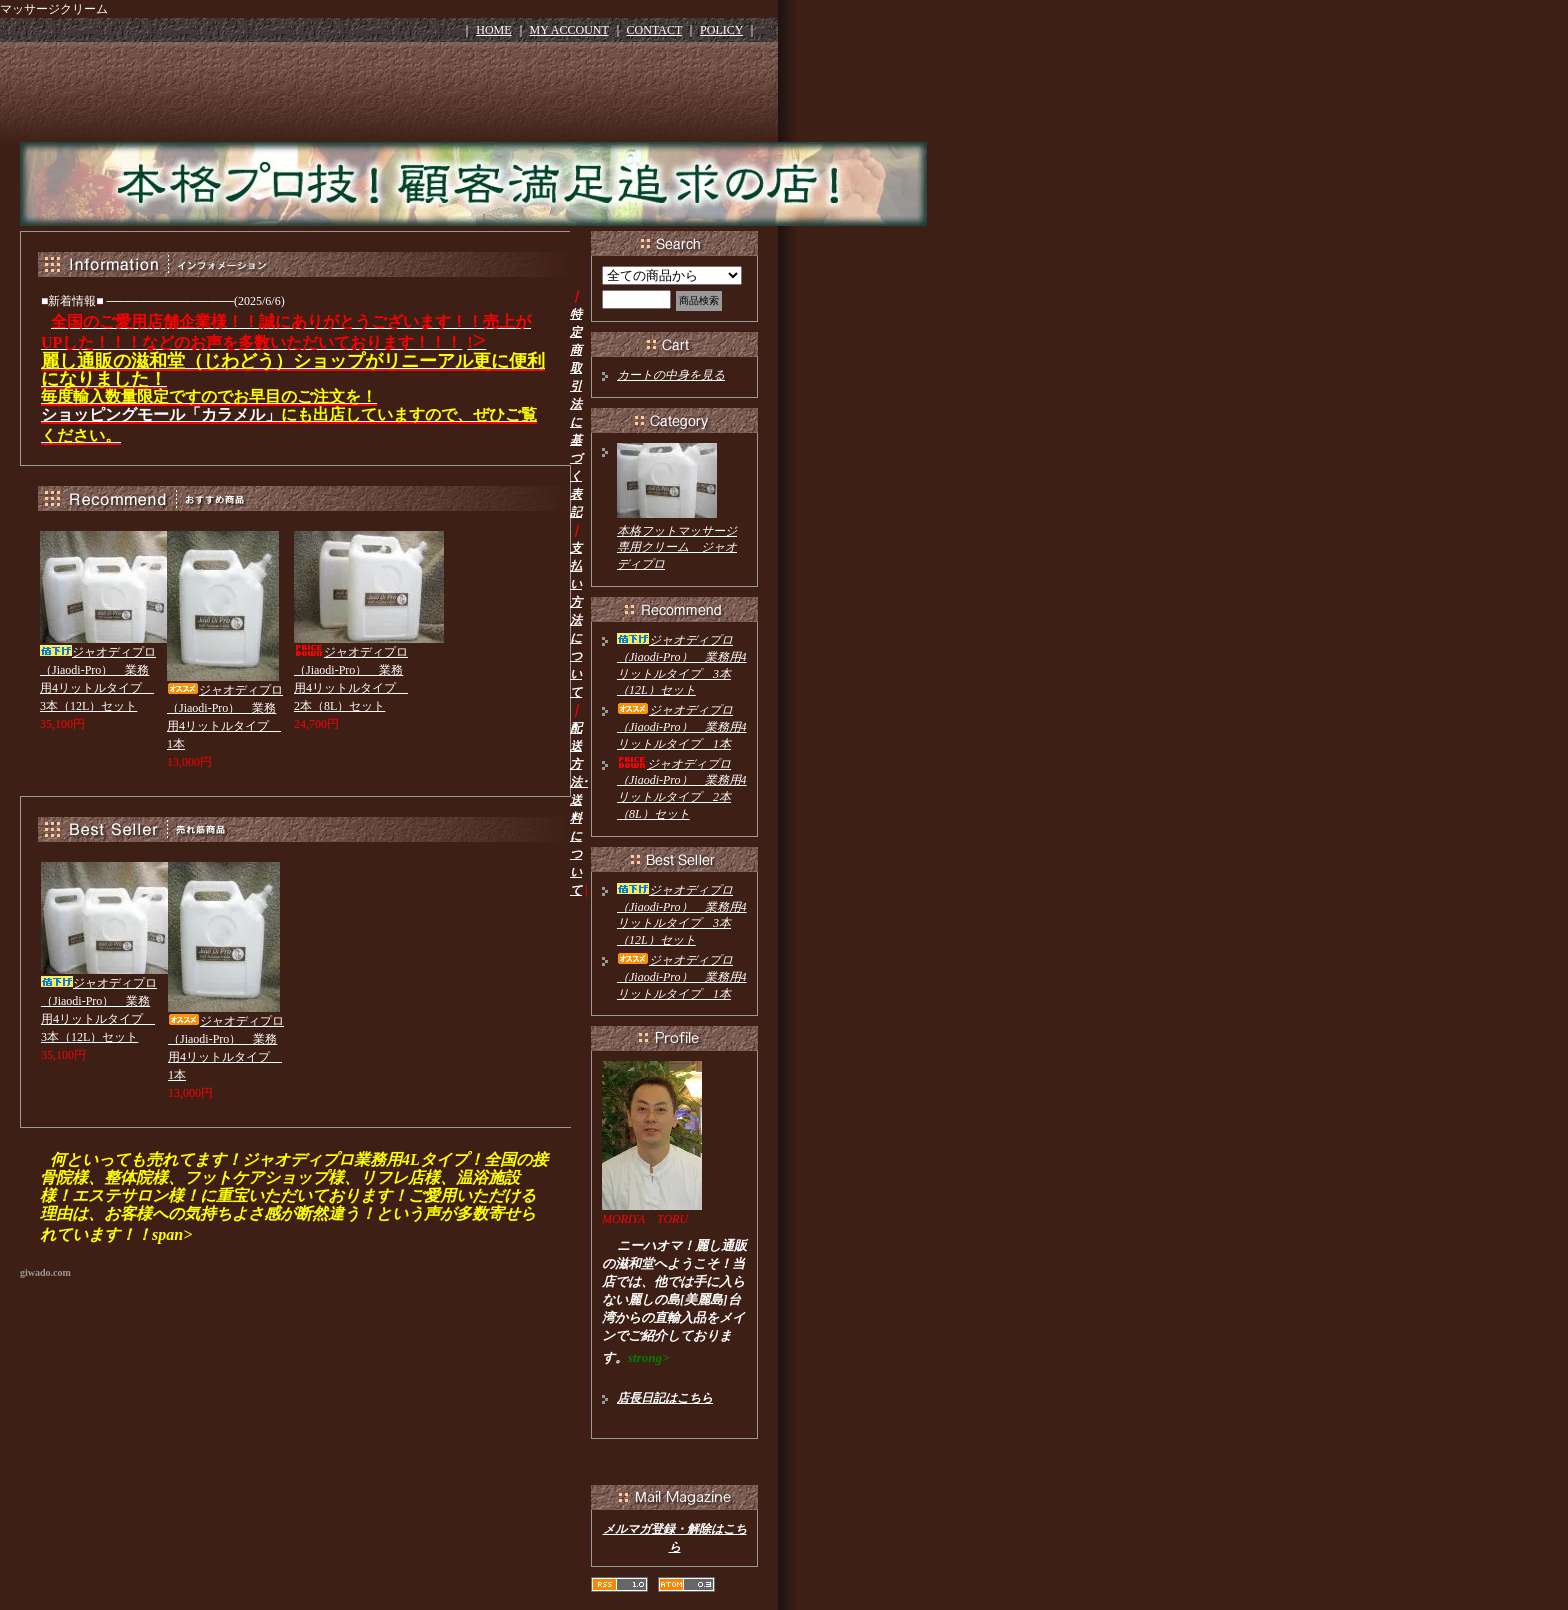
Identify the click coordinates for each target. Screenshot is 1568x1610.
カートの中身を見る (671, 375)
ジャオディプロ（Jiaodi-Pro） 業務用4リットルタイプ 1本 (682, 727)
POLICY (721, 30)
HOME (493, 30)
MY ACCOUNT (569, 30)
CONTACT (655, 30)
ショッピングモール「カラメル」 (161, 414)
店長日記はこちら (665, 1398)
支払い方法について (576, 620)
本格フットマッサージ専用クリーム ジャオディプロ (677, 548)
